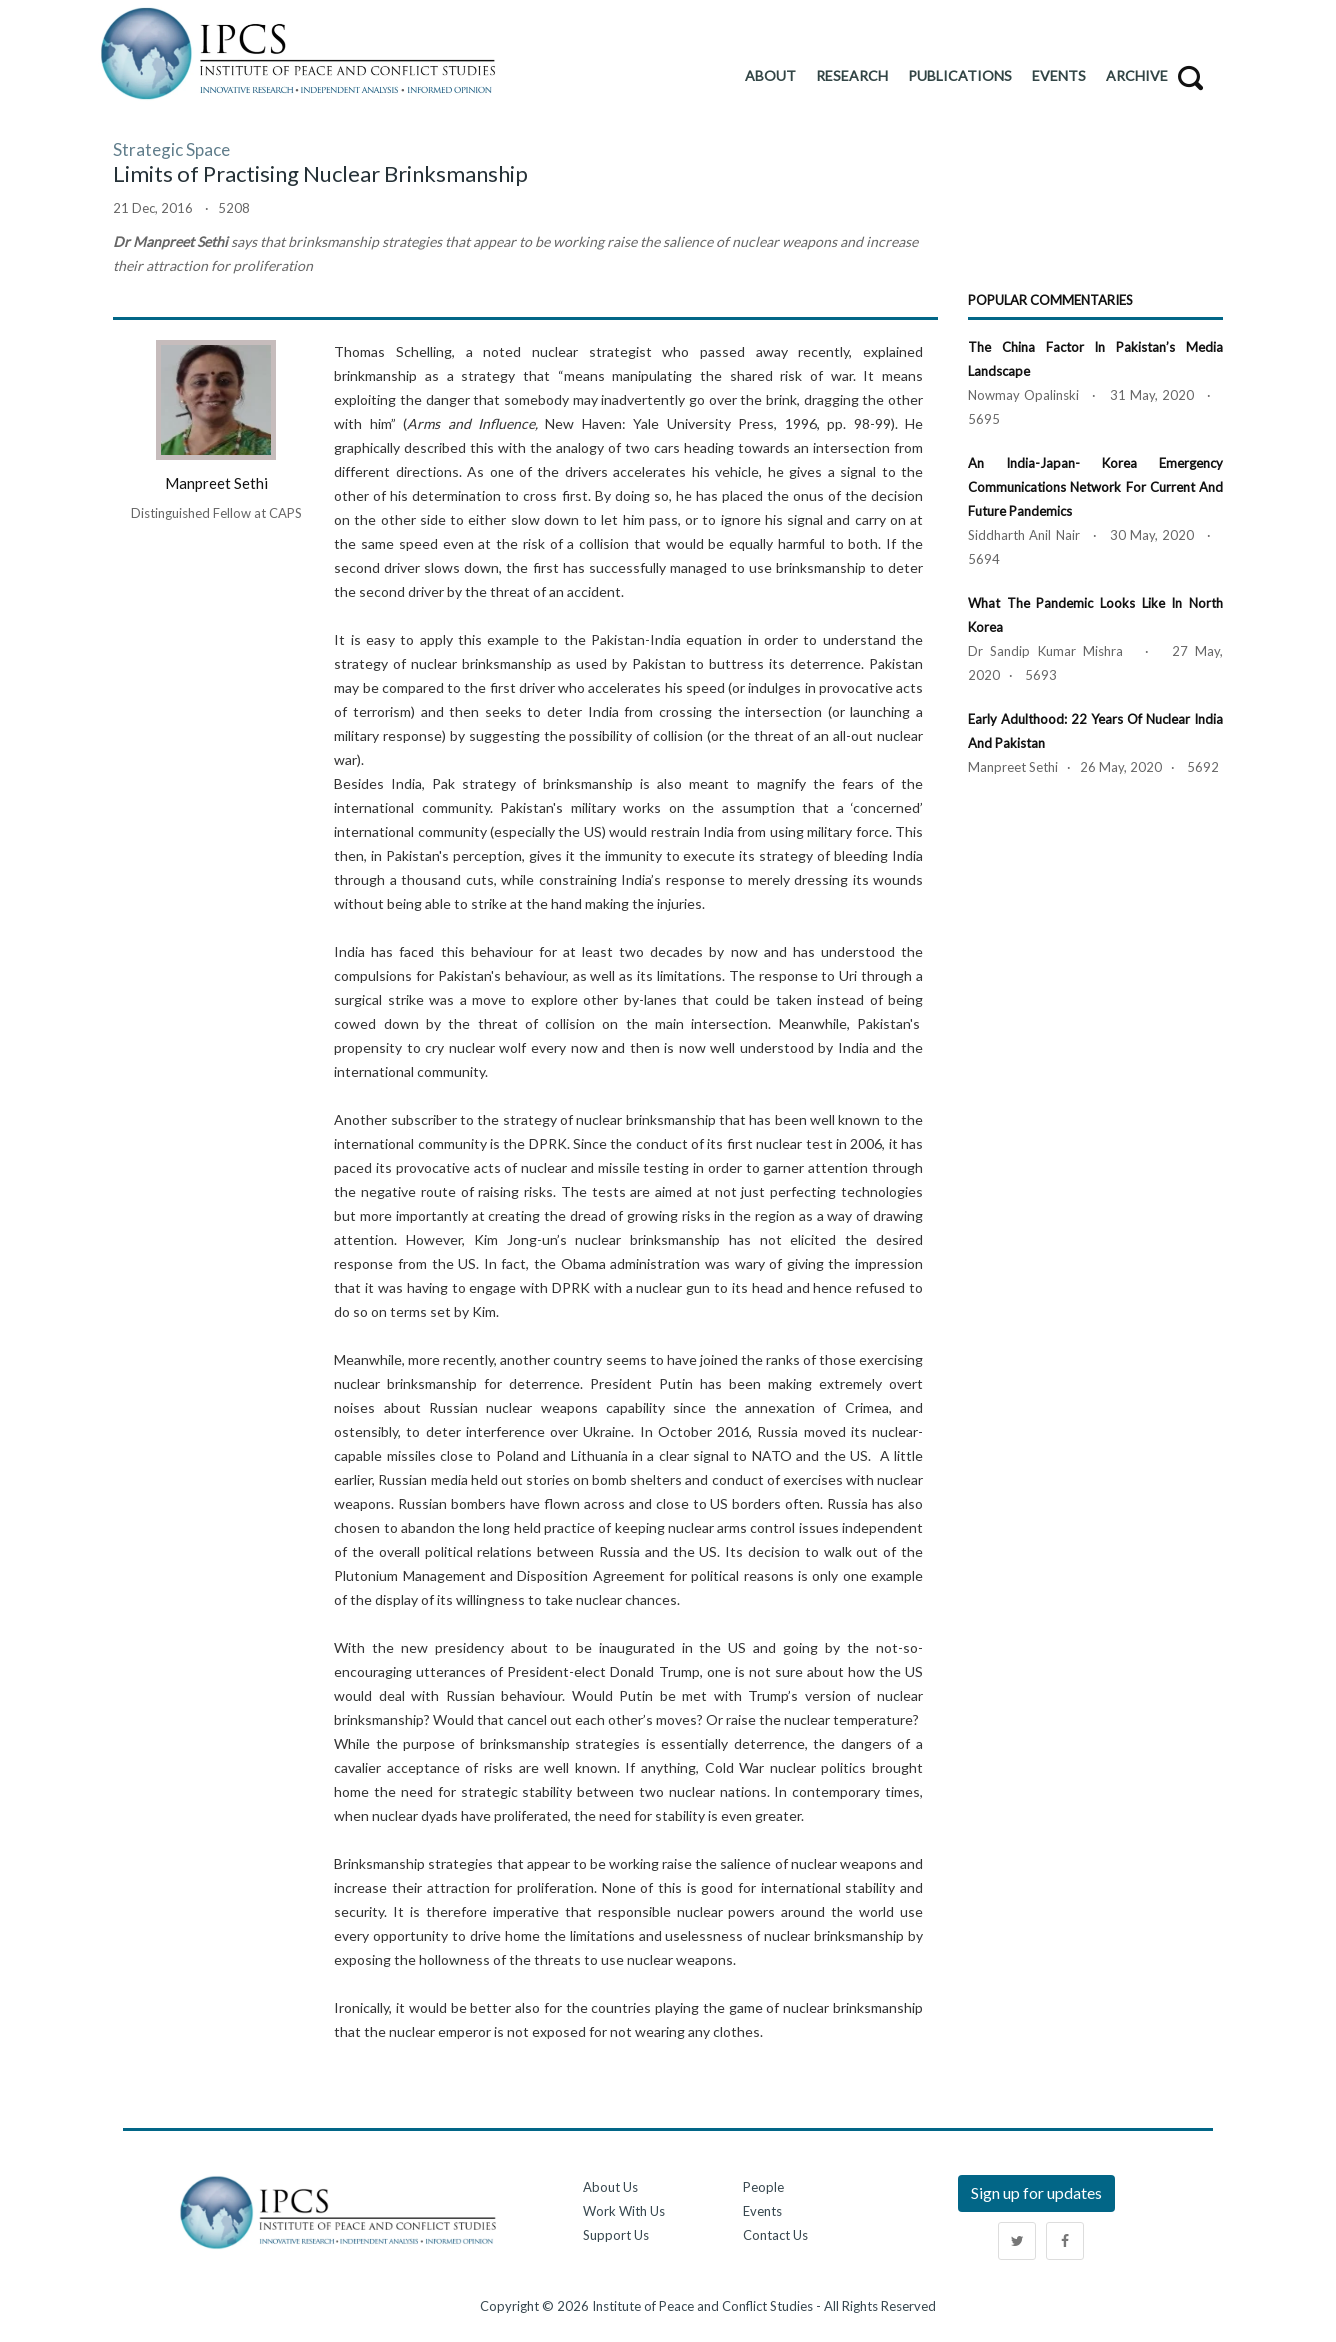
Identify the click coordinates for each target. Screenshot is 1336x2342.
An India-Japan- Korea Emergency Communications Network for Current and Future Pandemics (1095, 487)
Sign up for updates (1036, 2192)
